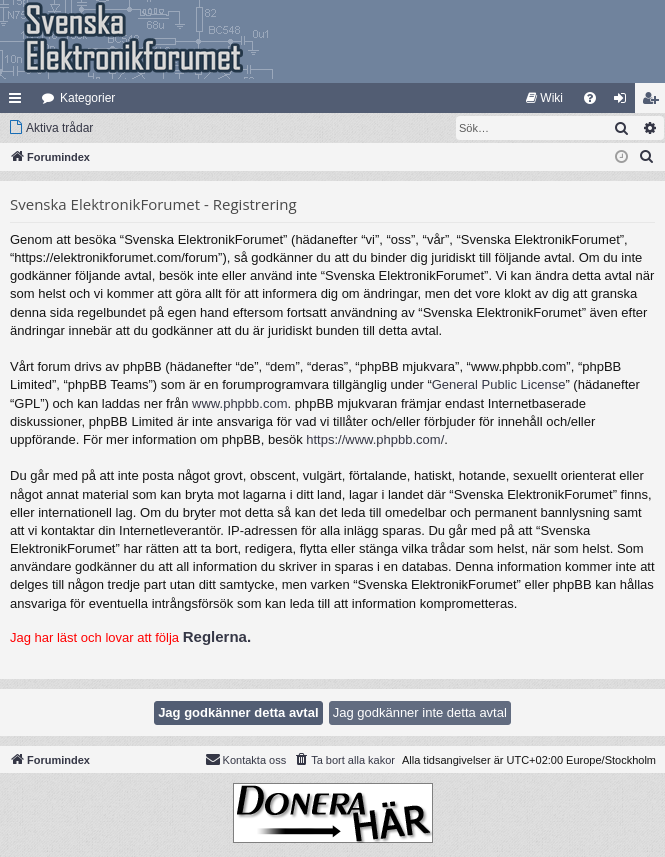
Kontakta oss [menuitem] (246, 759)
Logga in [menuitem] (624, 102)
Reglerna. (217, 636)
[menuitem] (544, 98)
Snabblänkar (19, 102)
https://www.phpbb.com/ (375, 439)
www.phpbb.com (239, 403)
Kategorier (87, 98)
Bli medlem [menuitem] (654, 102)
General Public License (499, 384)
